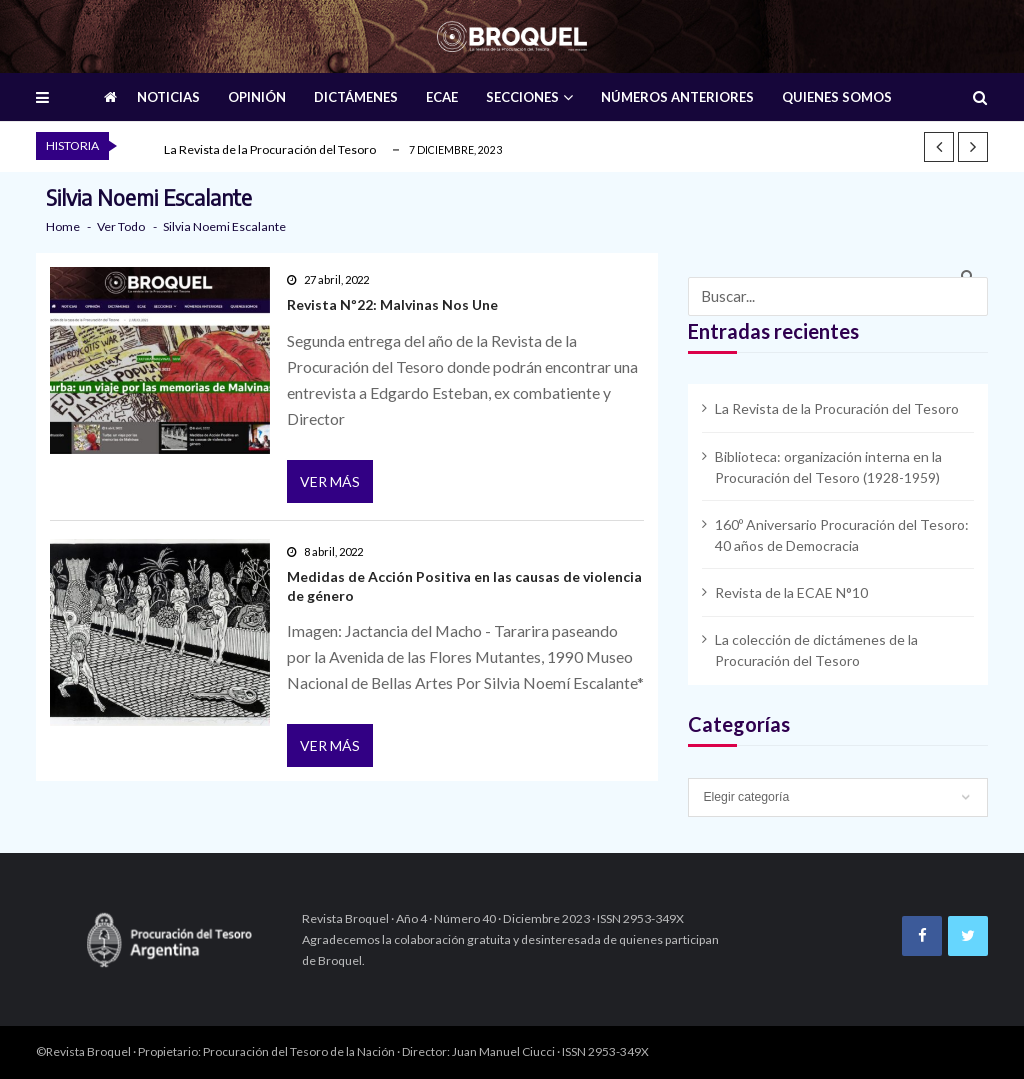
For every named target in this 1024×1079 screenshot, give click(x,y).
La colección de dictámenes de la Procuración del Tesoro (816, 650)
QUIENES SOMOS (837, 97)
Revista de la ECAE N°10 (791, 592)
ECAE (442, 97)
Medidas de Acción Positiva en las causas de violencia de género (464, 586)
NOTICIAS (168, 97)
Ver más (330, 481)
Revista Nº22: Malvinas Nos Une (392, 304)
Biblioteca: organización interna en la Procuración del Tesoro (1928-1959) (828, 467)
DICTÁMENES (356, 97)
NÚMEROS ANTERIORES (677, 97)
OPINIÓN (257, 97)
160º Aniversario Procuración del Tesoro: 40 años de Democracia (842, 535)
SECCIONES (522, 97)
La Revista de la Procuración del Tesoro (270, 149)
